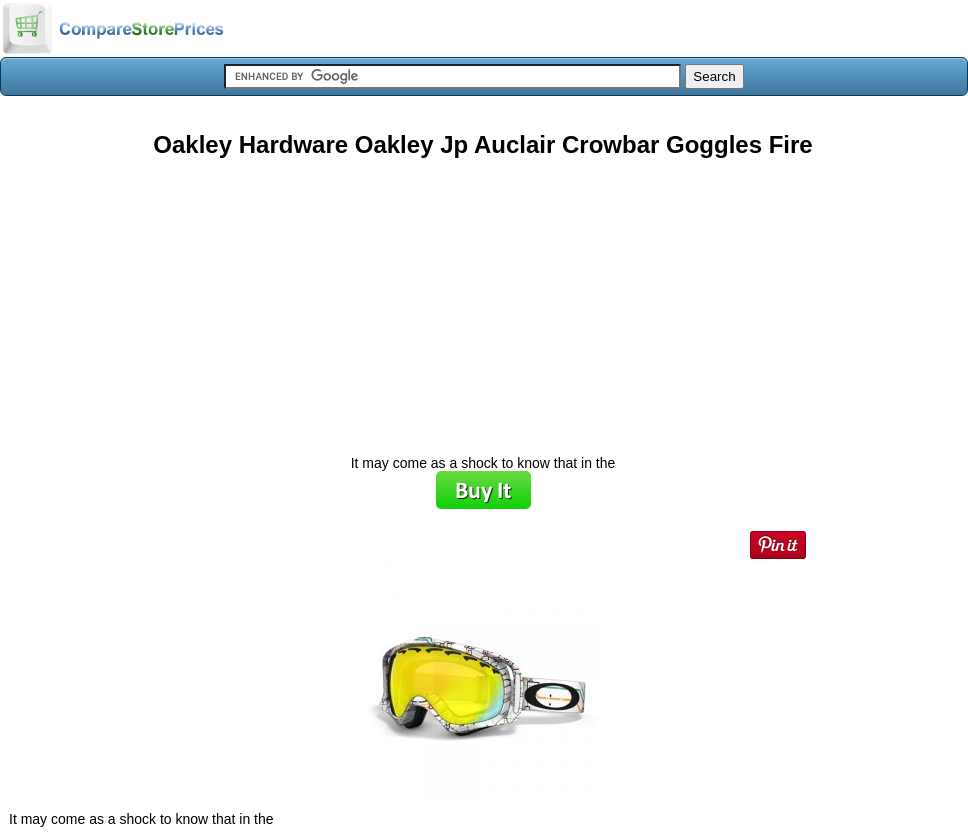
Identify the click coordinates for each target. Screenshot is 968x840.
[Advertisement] (483, 299)
